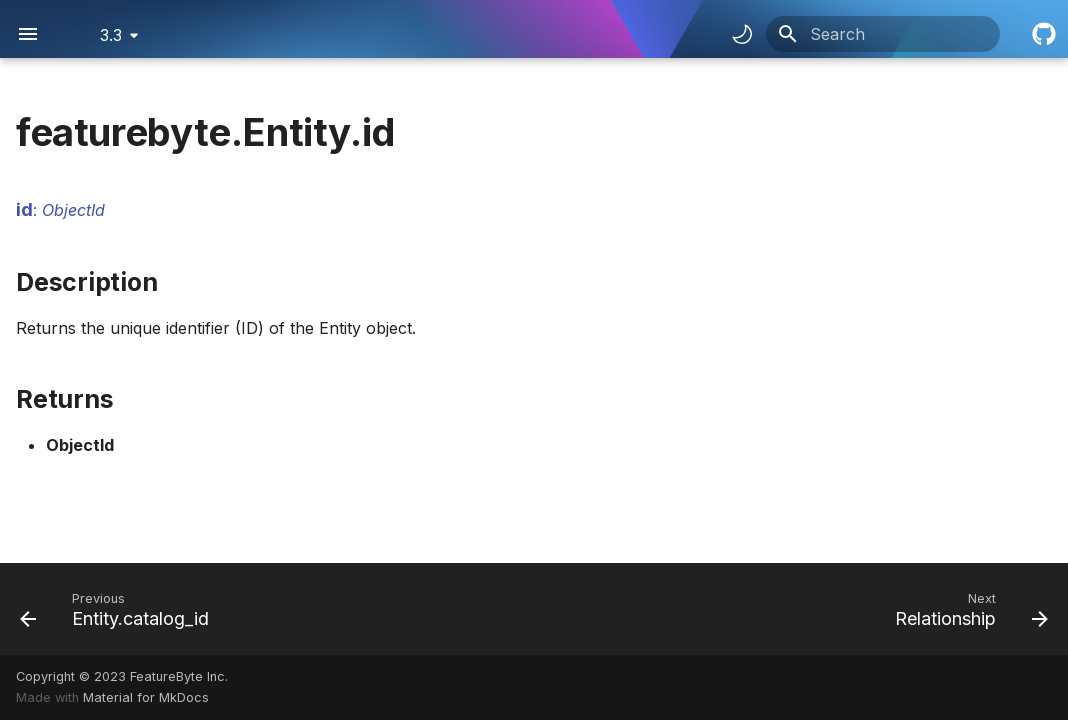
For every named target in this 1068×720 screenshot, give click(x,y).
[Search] (883, 34)
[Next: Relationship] (966, 609)
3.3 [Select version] (111, 35)
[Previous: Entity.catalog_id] (119, 609)
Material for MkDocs (146, 697)
